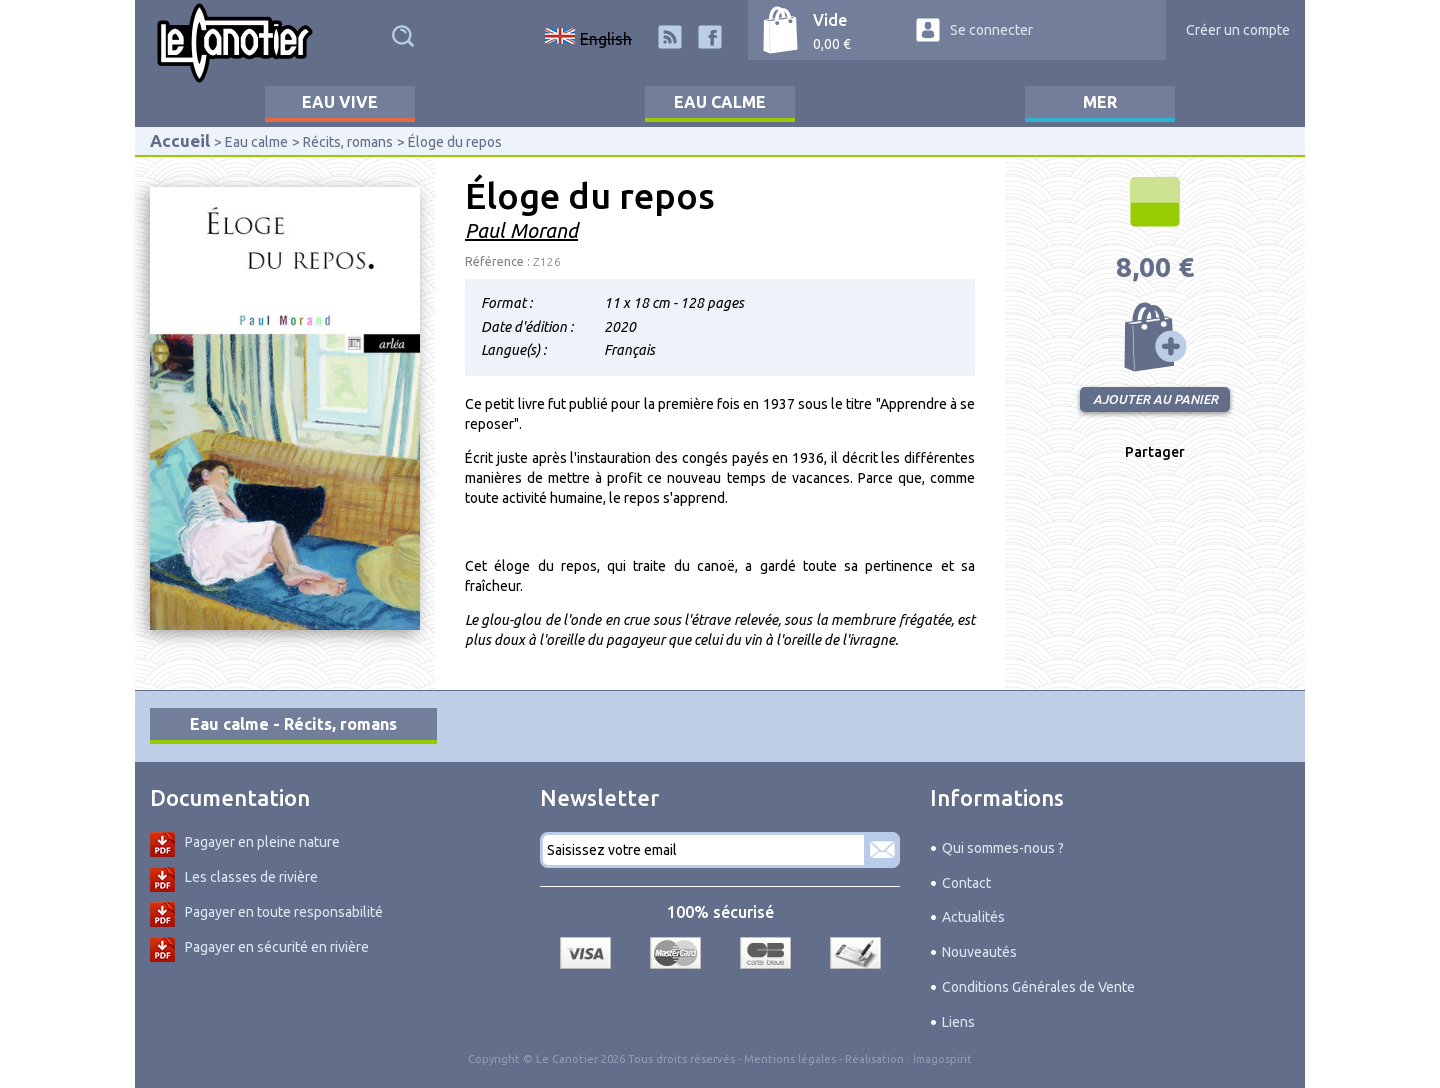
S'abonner (882, 850)
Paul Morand (521, 230)
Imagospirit (942, 1059)
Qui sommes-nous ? (1003, 848)
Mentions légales (790, 1059)
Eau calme (720, 102)
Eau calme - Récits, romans (293, 724)
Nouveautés (979, 952)
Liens (958, 1022)
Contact (966, 883)
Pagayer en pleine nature (262, 842)
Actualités (973, 917)
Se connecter (991, 30)
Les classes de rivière (251, 877)
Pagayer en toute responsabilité (284, 912)
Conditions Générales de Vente (1038, 987)
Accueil (180, 140)
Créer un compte (1238, 30)
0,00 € (832, 44)
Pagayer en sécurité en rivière (277, 947)
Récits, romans (348, 142)
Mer (1100, 102)
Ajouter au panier (1155, 337)
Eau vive (340, 102)
